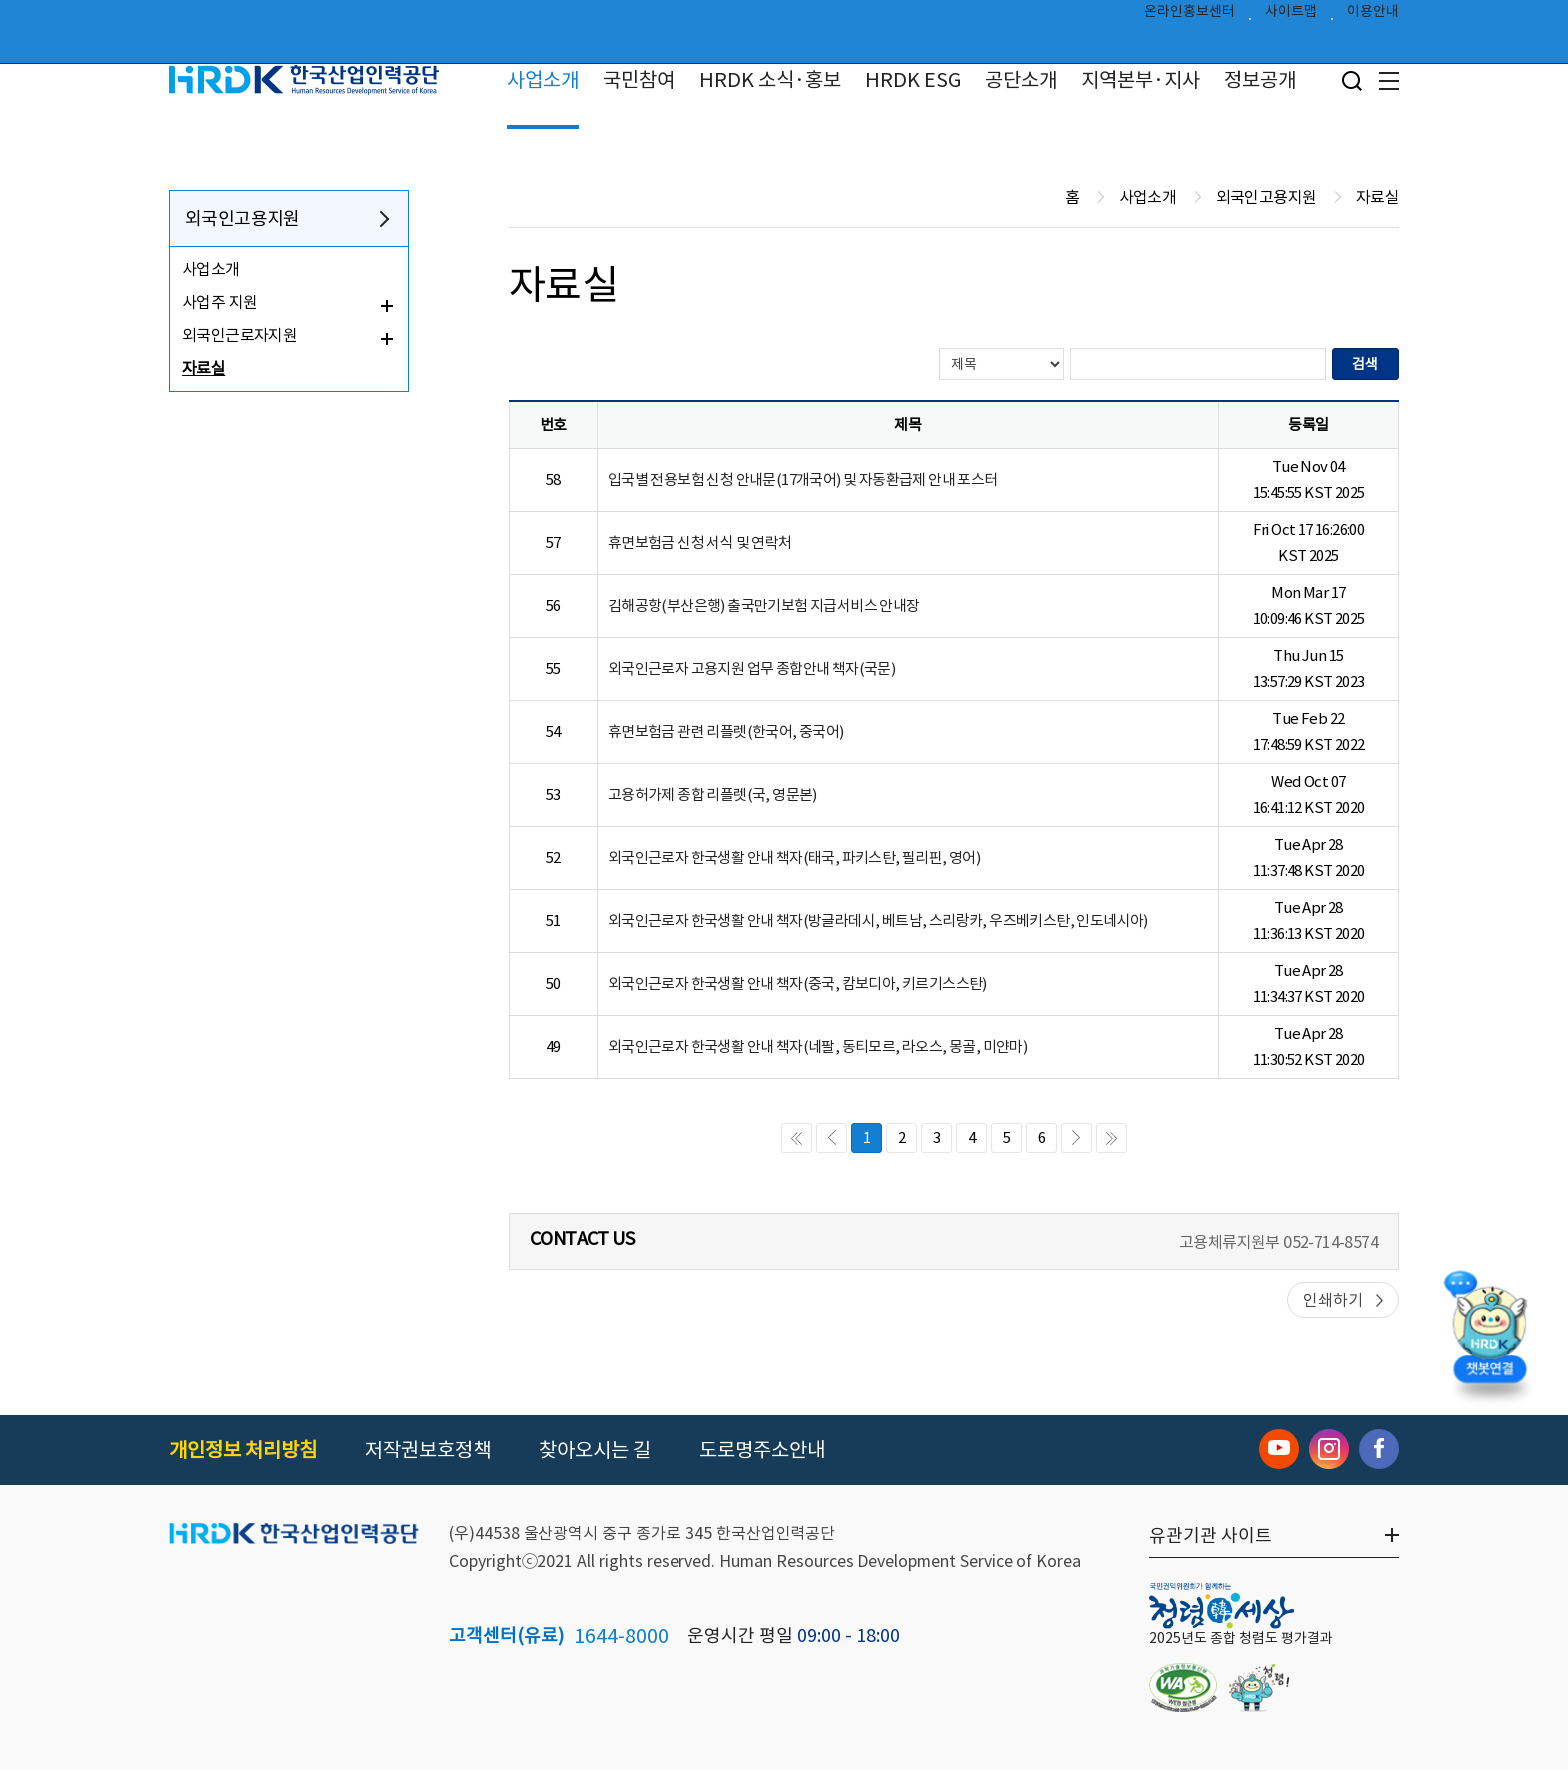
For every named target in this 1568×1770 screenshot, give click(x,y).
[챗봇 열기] (1489, 1334)
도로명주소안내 (762, 1450)
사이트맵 (1291, 16)
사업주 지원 (219, 302)
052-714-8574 (1330, 1242)
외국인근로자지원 (239, 335)
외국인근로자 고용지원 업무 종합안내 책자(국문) (751, 668)
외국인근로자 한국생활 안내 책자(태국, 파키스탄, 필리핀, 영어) (794, 857)
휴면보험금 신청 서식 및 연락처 (700, 542)
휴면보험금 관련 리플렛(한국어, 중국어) (726, 731)
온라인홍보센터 (1189, 16)
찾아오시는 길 (595, 1450)
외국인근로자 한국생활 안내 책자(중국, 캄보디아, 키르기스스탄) (797, 983)
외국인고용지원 (242, 218)
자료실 (203, 368)
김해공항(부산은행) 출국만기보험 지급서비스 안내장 (764, 605)
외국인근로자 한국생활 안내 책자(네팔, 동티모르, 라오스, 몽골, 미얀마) (817, 1046)
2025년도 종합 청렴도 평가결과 (1241, 1638)
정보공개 (1260, 80)
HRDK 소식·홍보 (770, 80)
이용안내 (1373, 16)
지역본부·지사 (1140, 80)
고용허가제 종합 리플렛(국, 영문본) (712, 794)
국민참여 (639, 80)
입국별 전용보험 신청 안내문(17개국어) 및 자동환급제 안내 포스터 (803, 479)
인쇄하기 (1333, 1300)
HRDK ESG (913, 80)
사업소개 (543, 80)
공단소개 (1021, 80)
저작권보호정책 (428, 1450)
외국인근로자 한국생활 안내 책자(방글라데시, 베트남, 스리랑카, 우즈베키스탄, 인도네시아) (878, 920)
